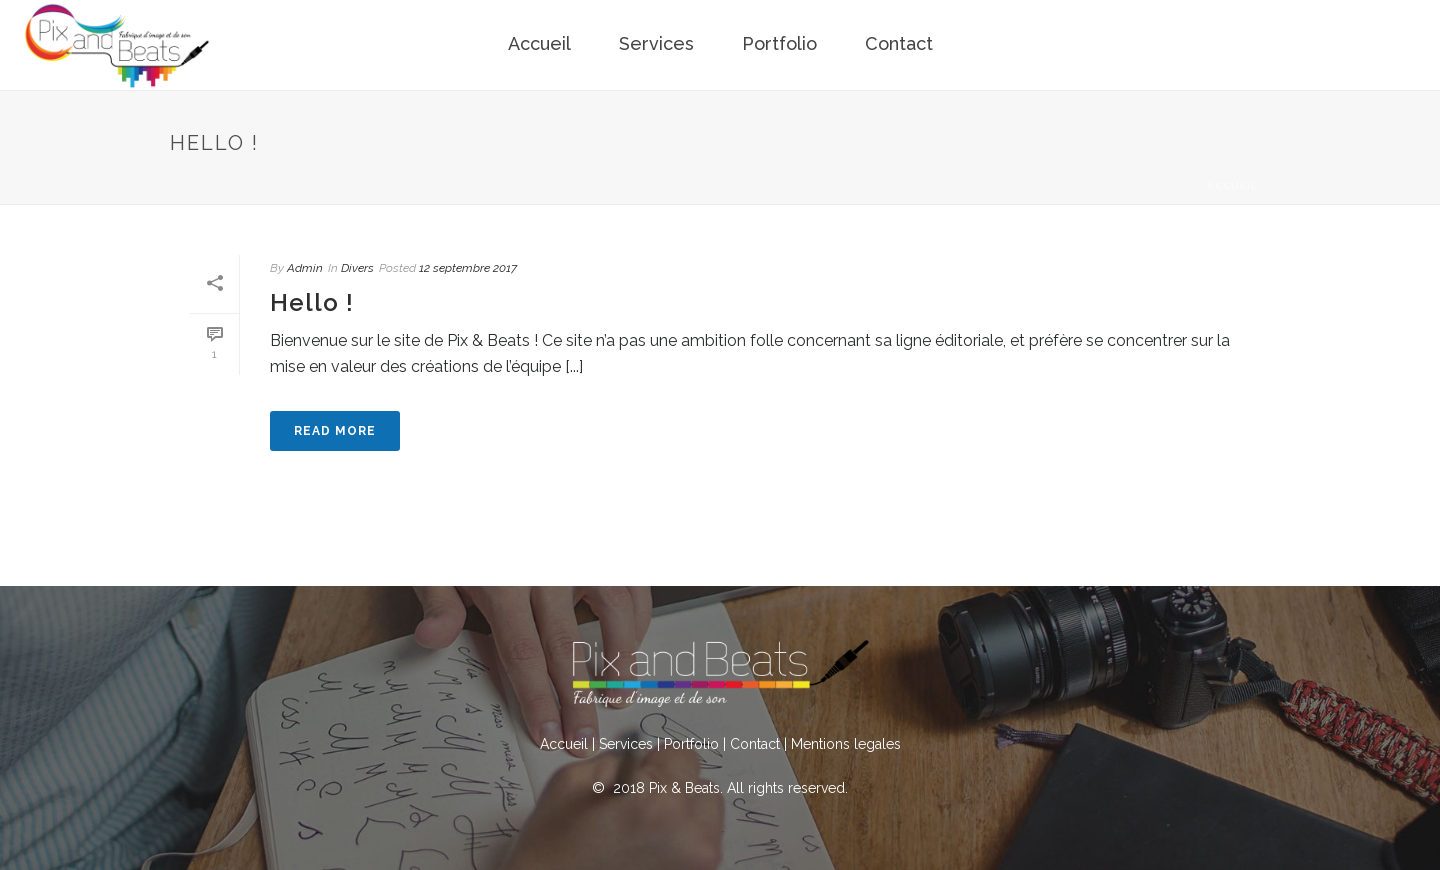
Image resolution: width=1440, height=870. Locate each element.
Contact (899, 43)
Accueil (539, 43)
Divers (357, 268)
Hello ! (312, 302)
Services (656, 43)
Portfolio (779, 43)
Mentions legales (846, 744)
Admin (305, 268)
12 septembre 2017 (468, 268)
